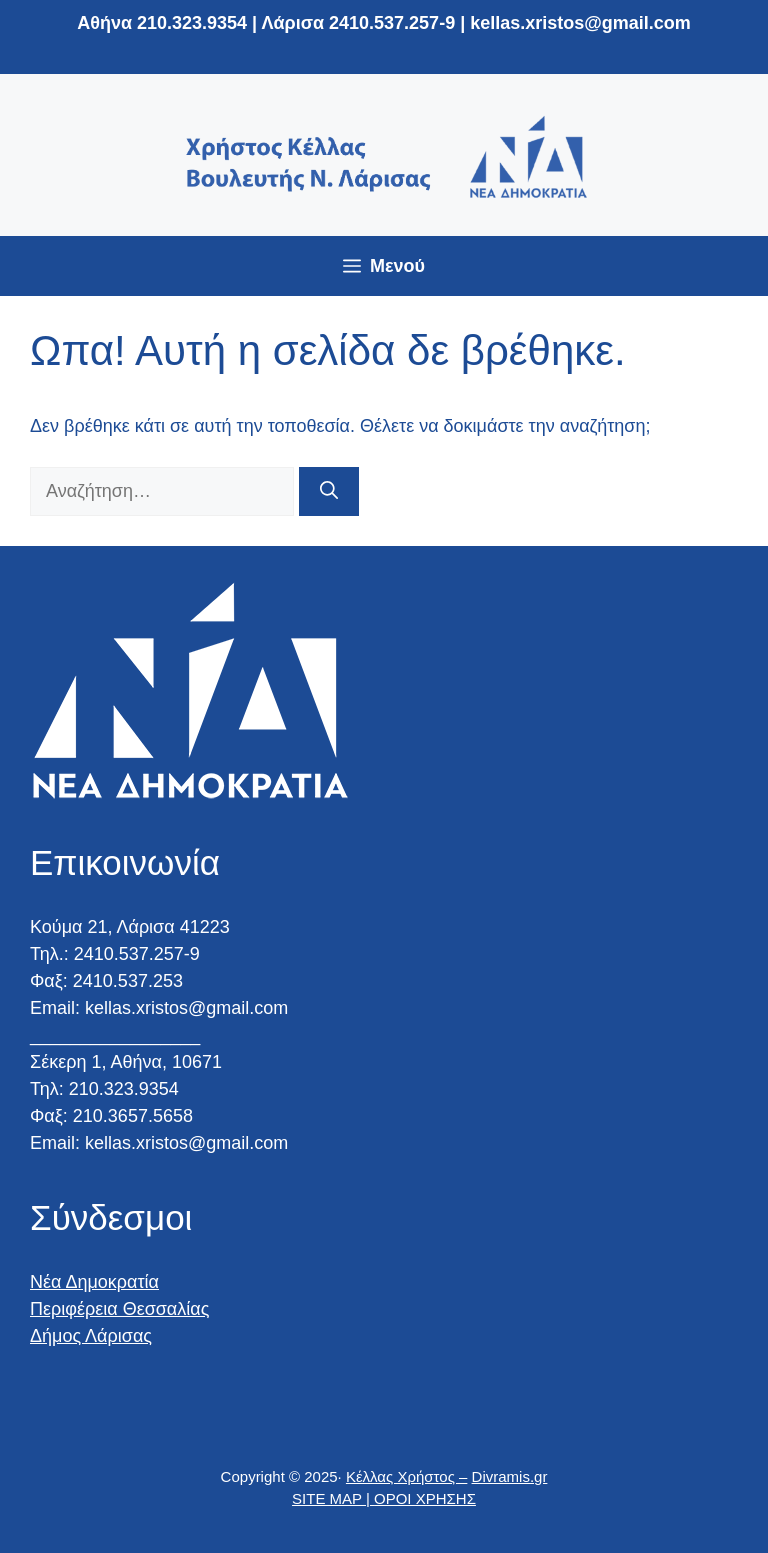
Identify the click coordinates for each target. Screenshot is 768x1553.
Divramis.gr (510, 1476)
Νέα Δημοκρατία (94, 1282)
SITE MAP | (333, 1498)
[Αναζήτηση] (329, 491)
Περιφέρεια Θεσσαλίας (119, 1309)
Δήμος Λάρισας (91, 1336)
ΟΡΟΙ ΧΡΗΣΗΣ (425, 1498)
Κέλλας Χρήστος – (406, 1476)
